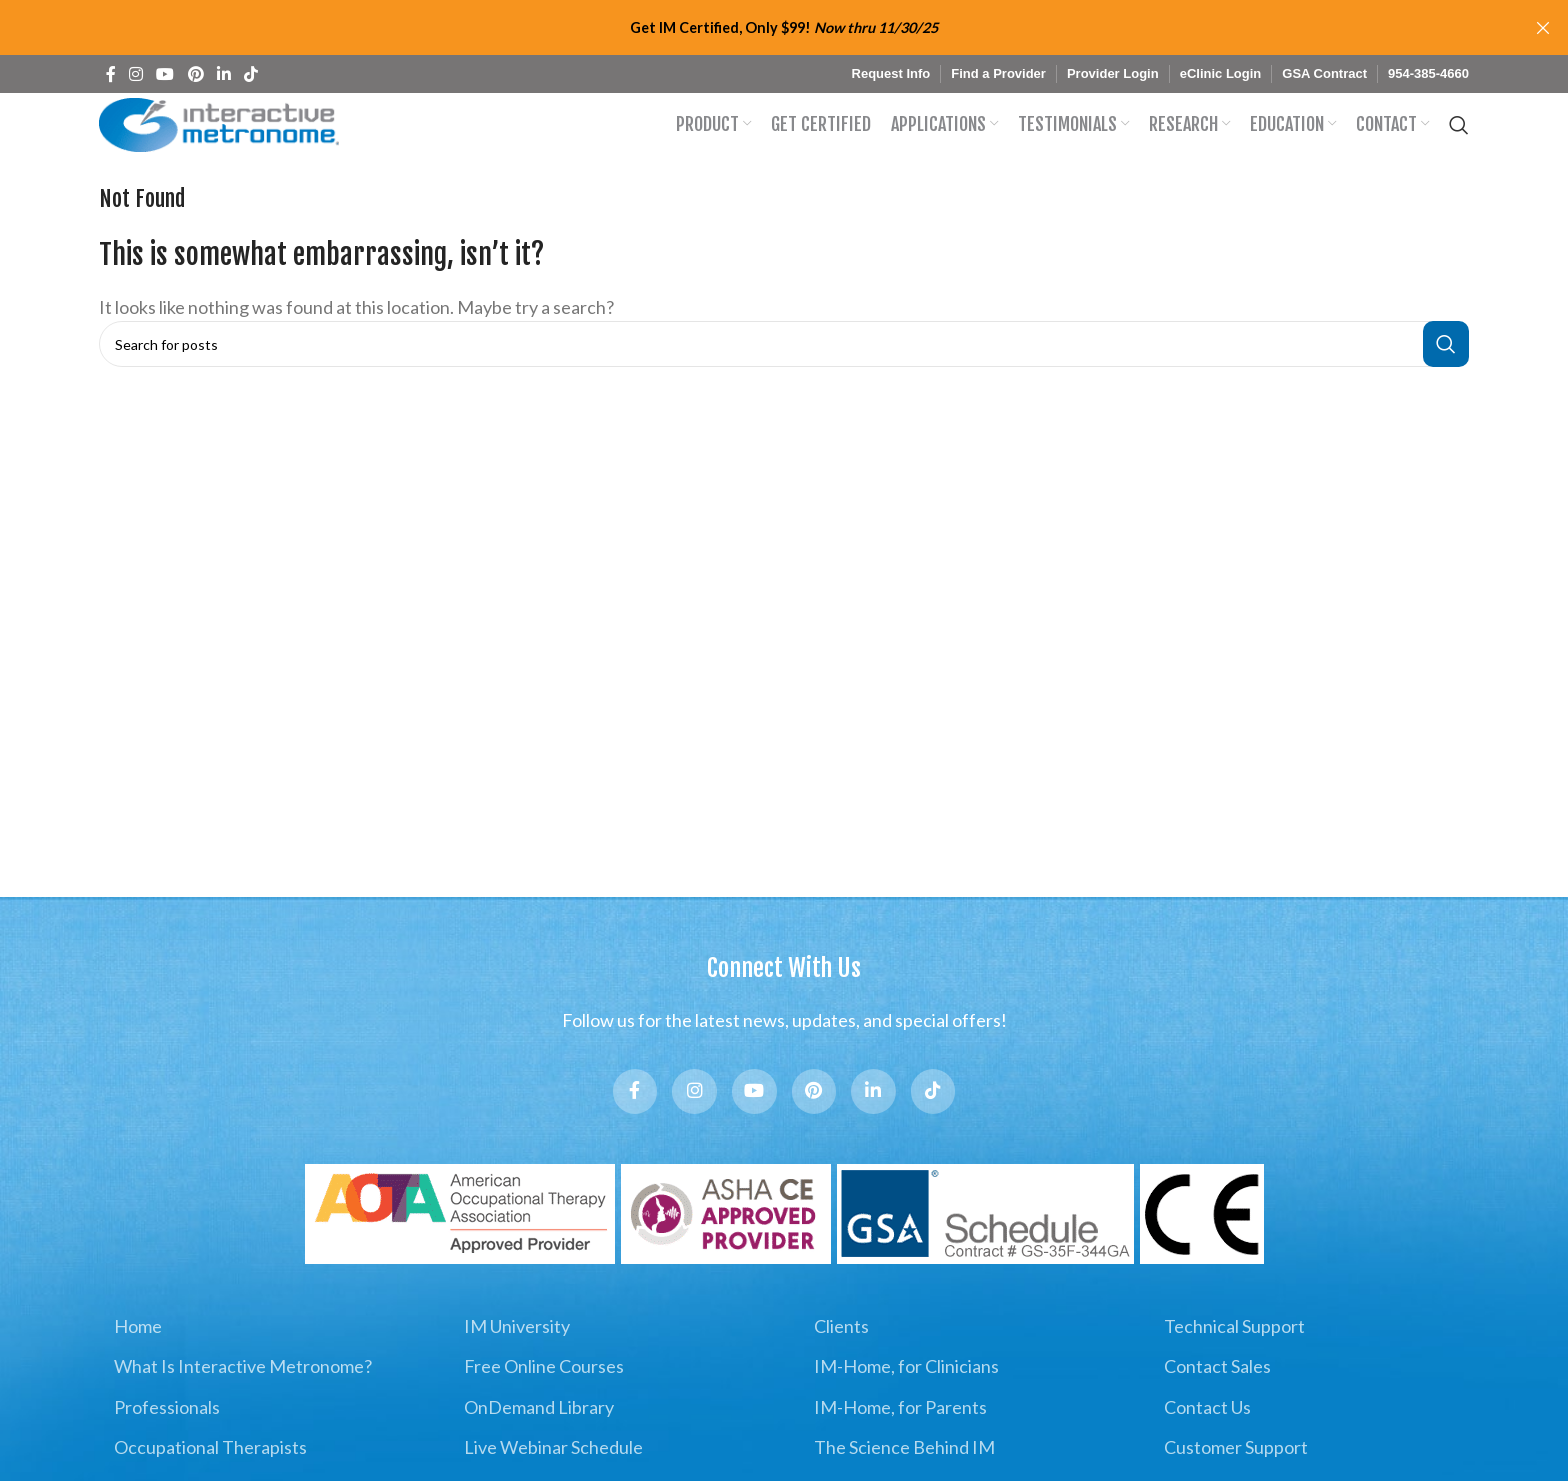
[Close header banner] (1543, 27)
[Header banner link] (754, 27)
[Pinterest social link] (195, 74)
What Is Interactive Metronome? (243, 1408)
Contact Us (1207, 1448)
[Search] (1459, 138)
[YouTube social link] (165, 74)
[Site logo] (224, 136)
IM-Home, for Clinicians (906, 1408)
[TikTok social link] (251, 74)
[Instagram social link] (135, 74)
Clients (841, 1368)
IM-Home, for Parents (900, 1448)
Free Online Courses (544, 1408)
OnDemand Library (539, 1448)
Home (138, 1368)
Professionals (167, 1448)
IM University (517, 1368)
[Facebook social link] (110, 74)
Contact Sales (1217, 1408)
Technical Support (1234, 1368)
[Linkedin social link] (223, 74)
